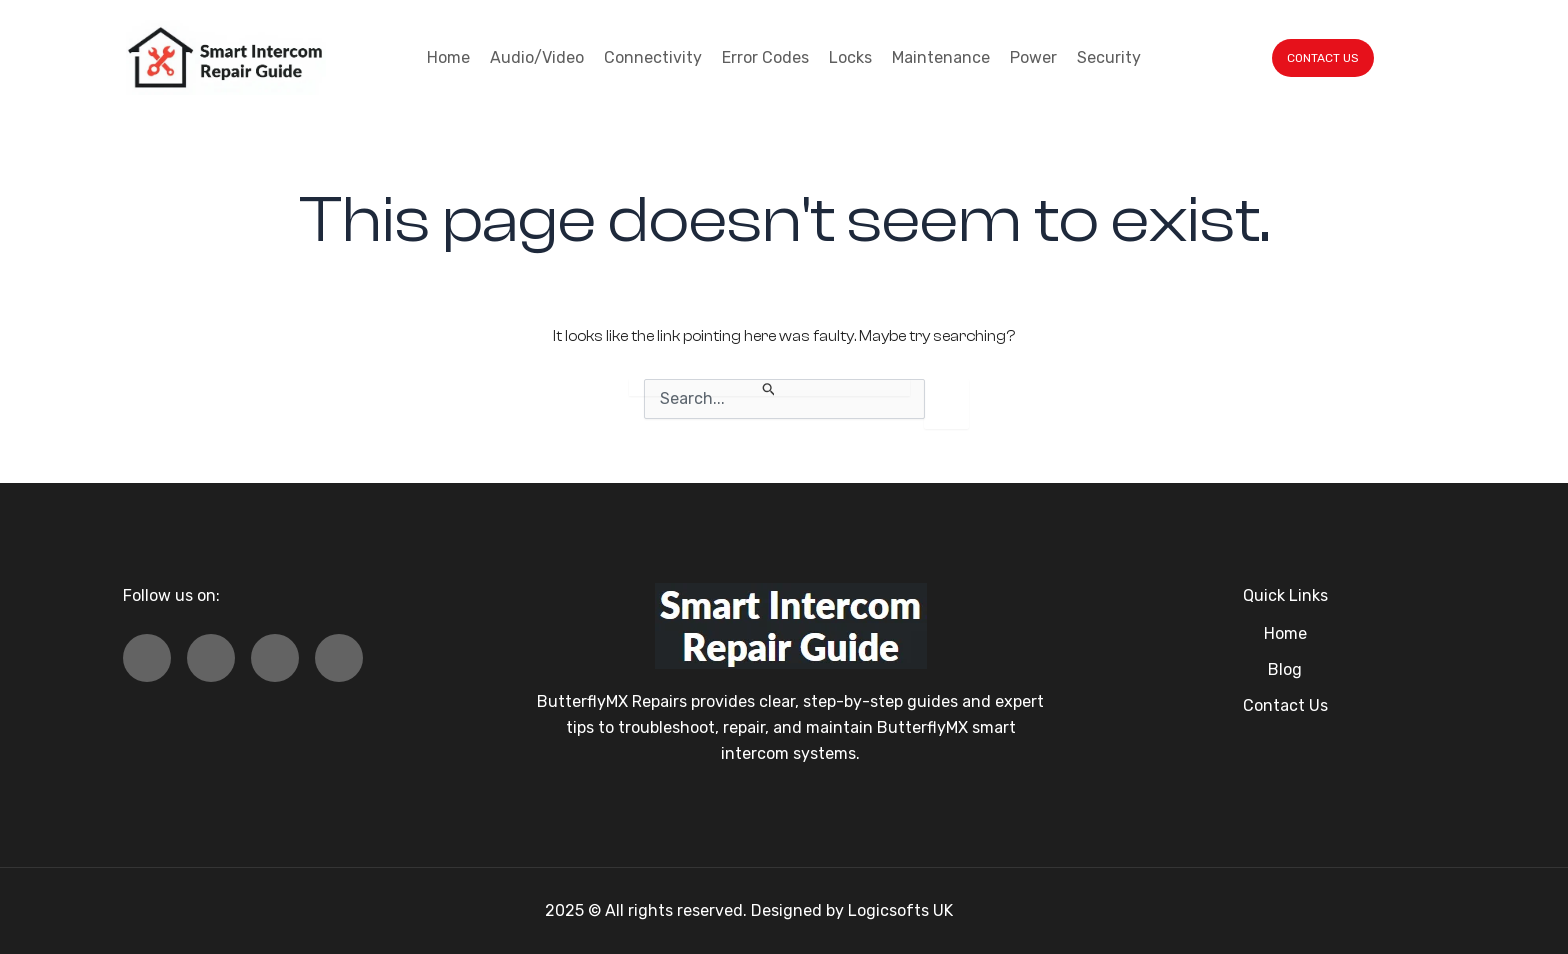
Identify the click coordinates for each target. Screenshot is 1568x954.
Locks (850, 57)
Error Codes (765, 57)
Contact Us (1285, 705)
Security (1109, 57)
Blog (1285, 669)
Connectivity (653, 57)
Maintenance (941, 57)
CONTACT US (1323, 58)
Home (448, 57)
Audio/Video (537, 57)
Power (1033, 57)
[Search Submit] (769, 388)
